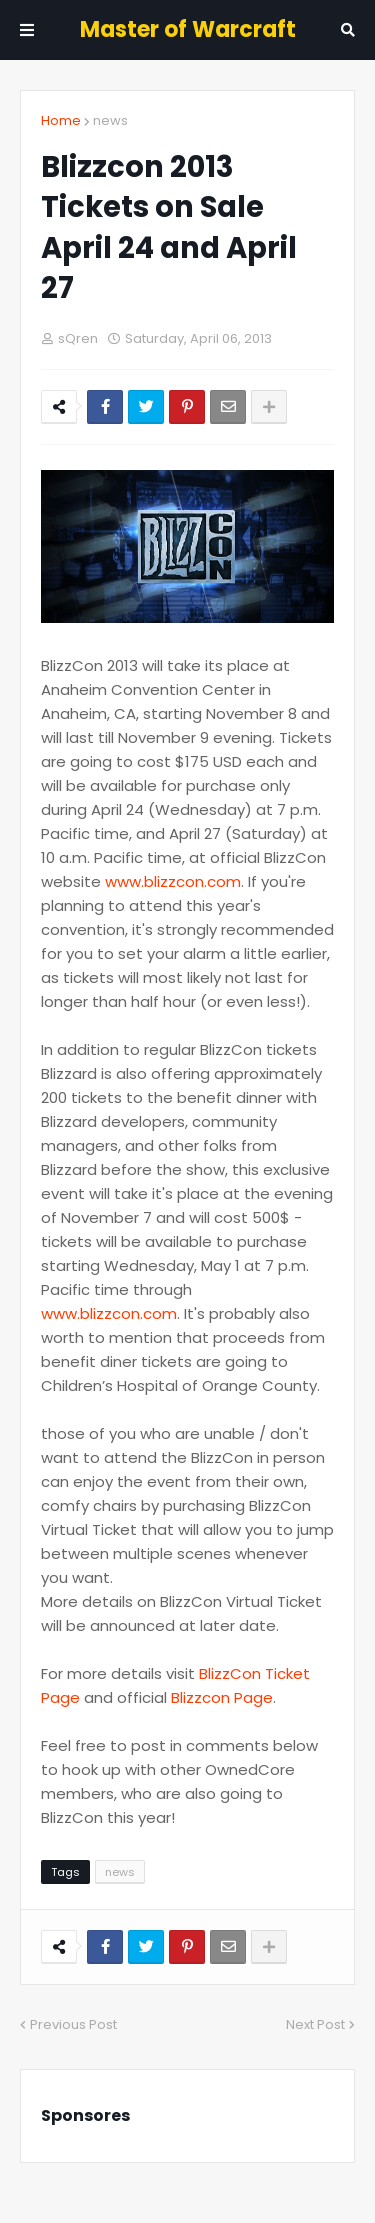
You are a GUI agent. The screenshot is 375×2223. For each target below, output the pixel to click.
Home (61, 120)
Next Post (315, 2024)
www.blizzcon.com (173, 881)
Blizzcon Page (222, 1697)
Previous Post (73, 2024)
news (110, 120)
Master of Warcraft (188, 29)
